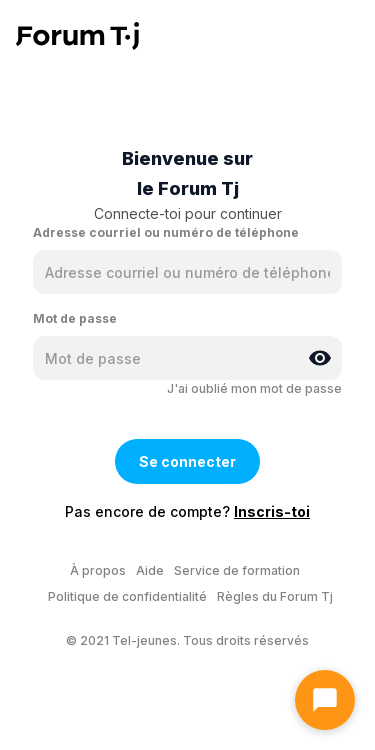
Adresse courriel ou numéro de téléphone (166, 232)
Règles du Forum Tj (275, 596)
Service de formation (237, 570)
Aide (150, 570)
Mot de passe (75, 318)
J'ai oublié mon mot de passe (254, 388)
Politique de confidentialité (127, 596)
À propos (98, 570)
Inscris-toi (272, 511)
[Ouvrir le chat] (325, 700)
